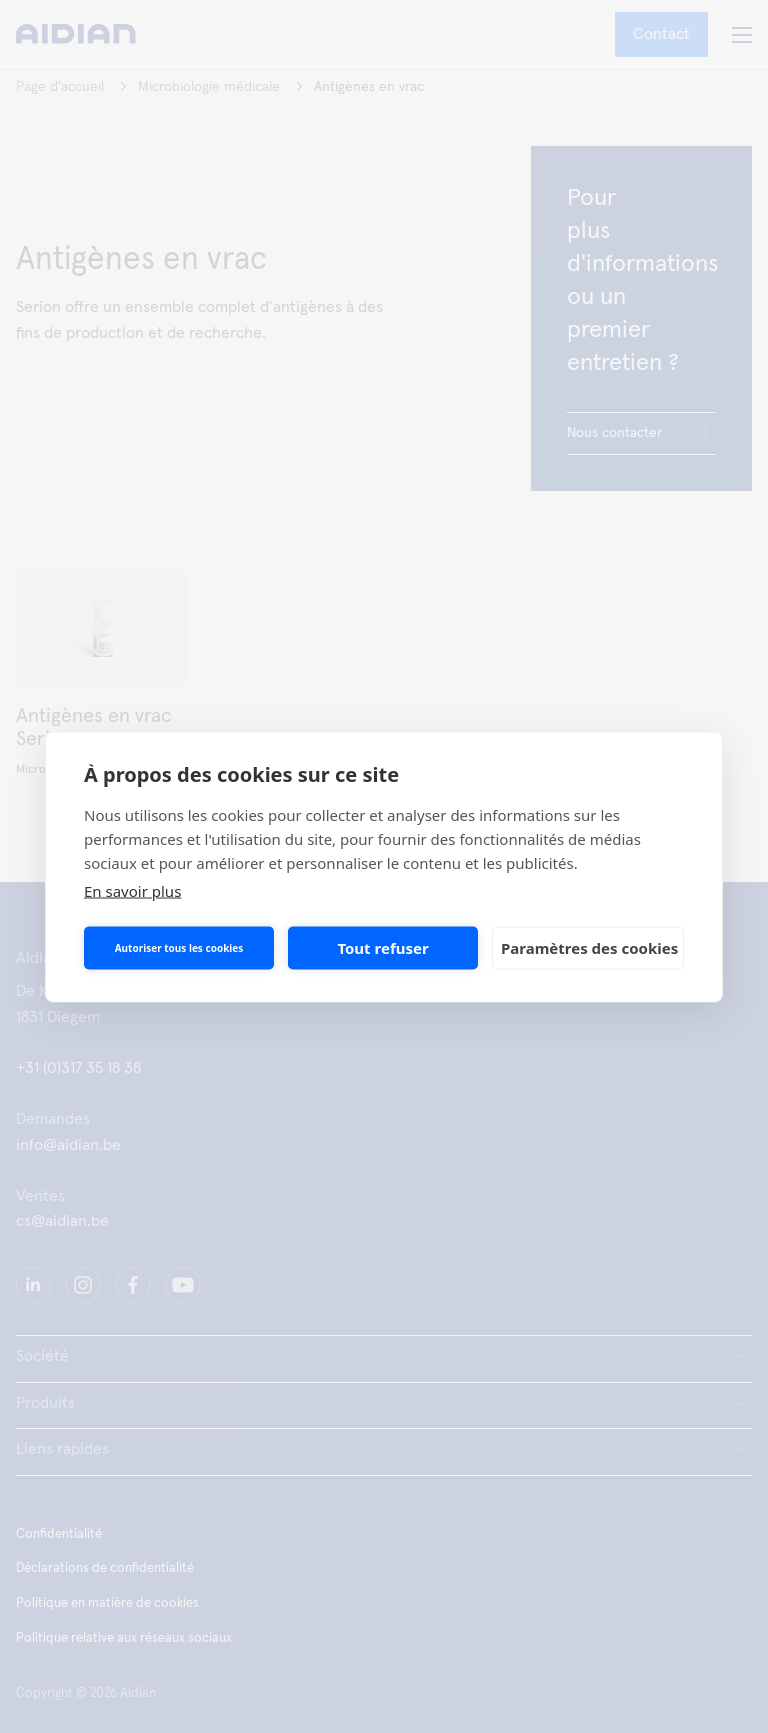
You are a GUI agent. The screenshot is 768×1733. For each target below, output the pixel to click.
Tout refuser (382, 948)
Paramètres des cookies (589, 948)
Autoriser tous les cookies (179, 948)
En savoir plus (132, 890)
